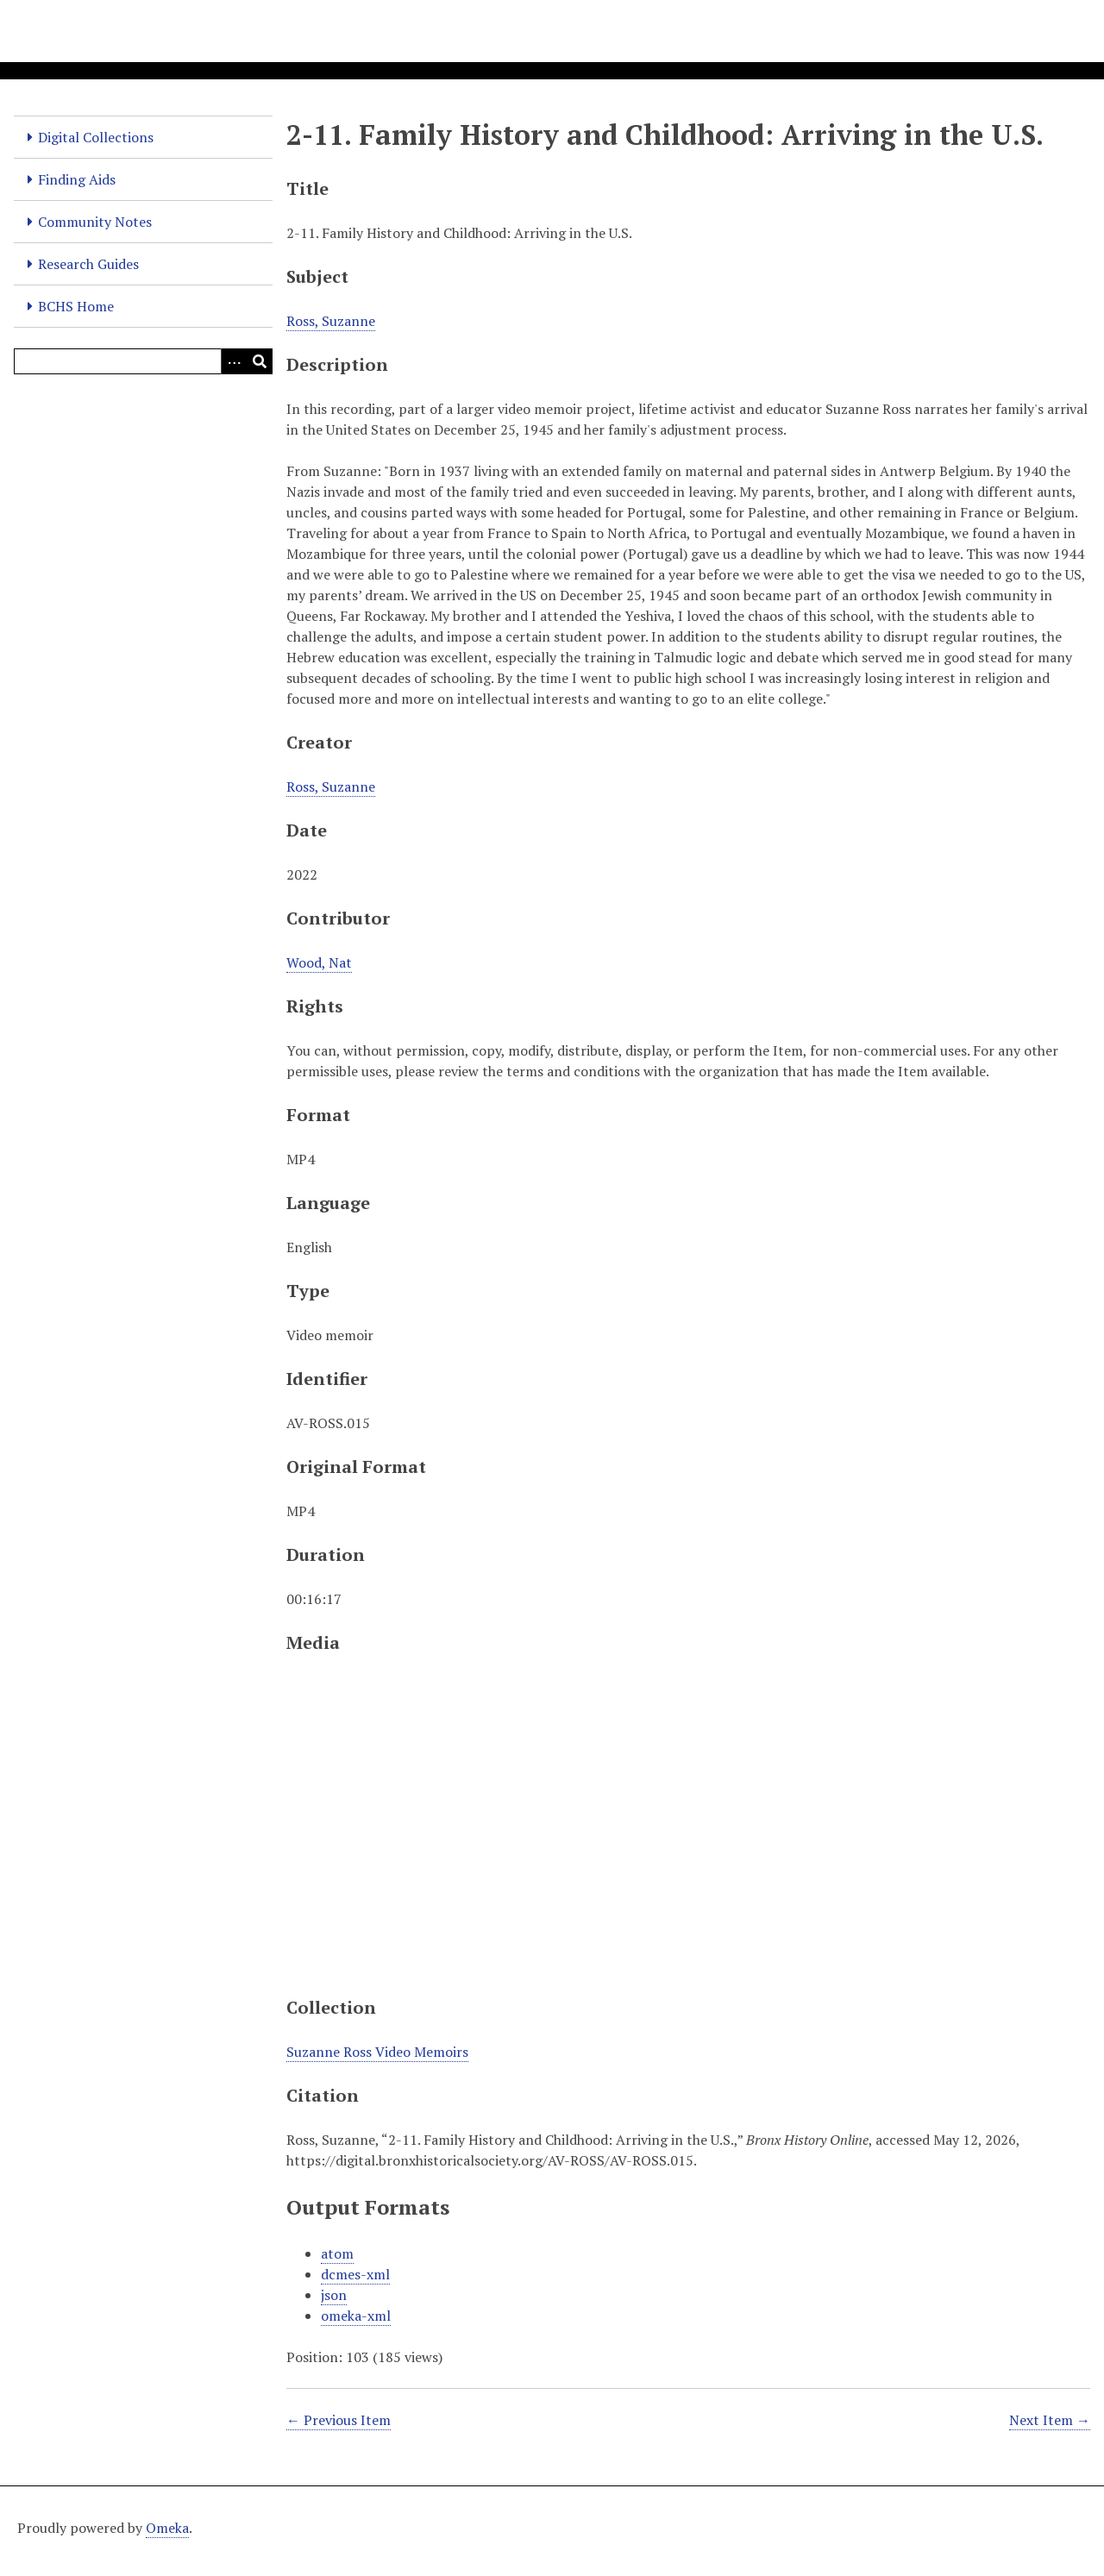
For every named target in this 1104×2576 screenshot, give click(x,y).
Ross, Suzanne (330, 320)
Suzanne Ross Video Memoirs (377, 2051)
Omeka (167, 2527)
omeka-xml (356, 2315)
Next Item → (1049, 2419)
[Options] (234, 361)
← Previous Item (338, 2419)
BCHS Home (76, 306)
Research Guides (88, 263)
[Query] (143, 361)
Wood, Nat (319, 962)
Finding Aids (77, 179)
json (334, 2294)
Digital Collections (96, 137)
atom (337, 2253)
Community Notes (95, 221)
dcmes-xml (355, 2274)
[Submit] (260, 361)
